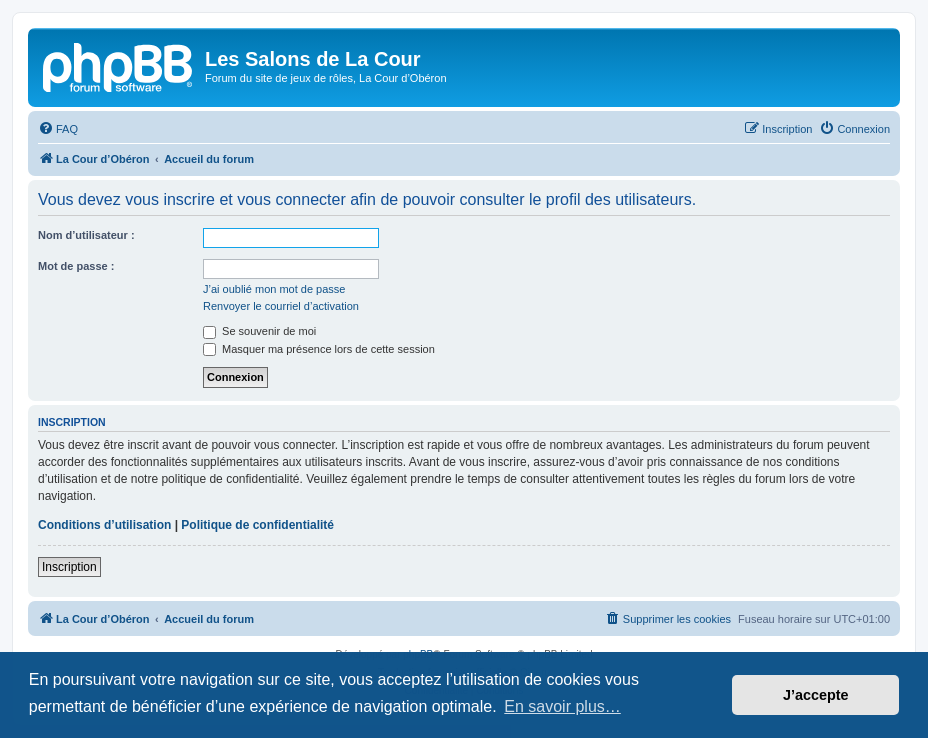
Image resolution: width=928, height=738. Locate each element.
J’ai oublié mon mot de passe (274, 289)
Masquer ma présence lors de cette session (319, 349)
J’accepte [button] (816, 695)
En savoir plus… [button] (562, 706)
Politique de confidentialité (257, 525)
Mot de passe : (76, 266)
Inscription (69, 567)
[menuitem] (58, 129)
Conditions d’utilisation (104, 525)
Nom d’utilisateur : (86, 235)
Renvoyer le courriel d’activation (281, 306)
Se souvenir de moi (259, 331)
